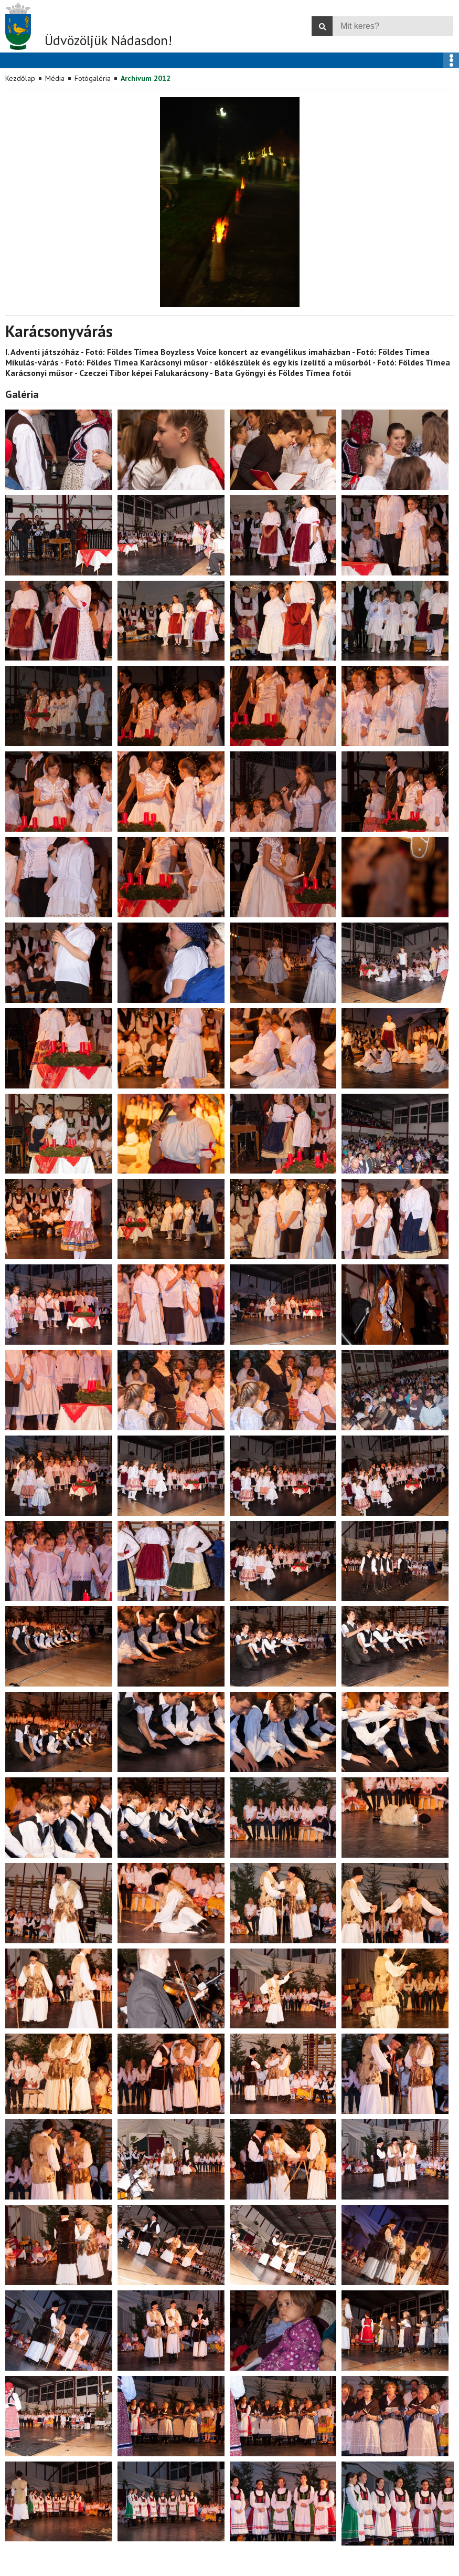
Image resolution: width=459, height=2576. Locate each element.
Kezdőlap (20, 78)
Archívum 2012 (145, 78)
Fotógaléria (92, 78)
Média (55, 78)
